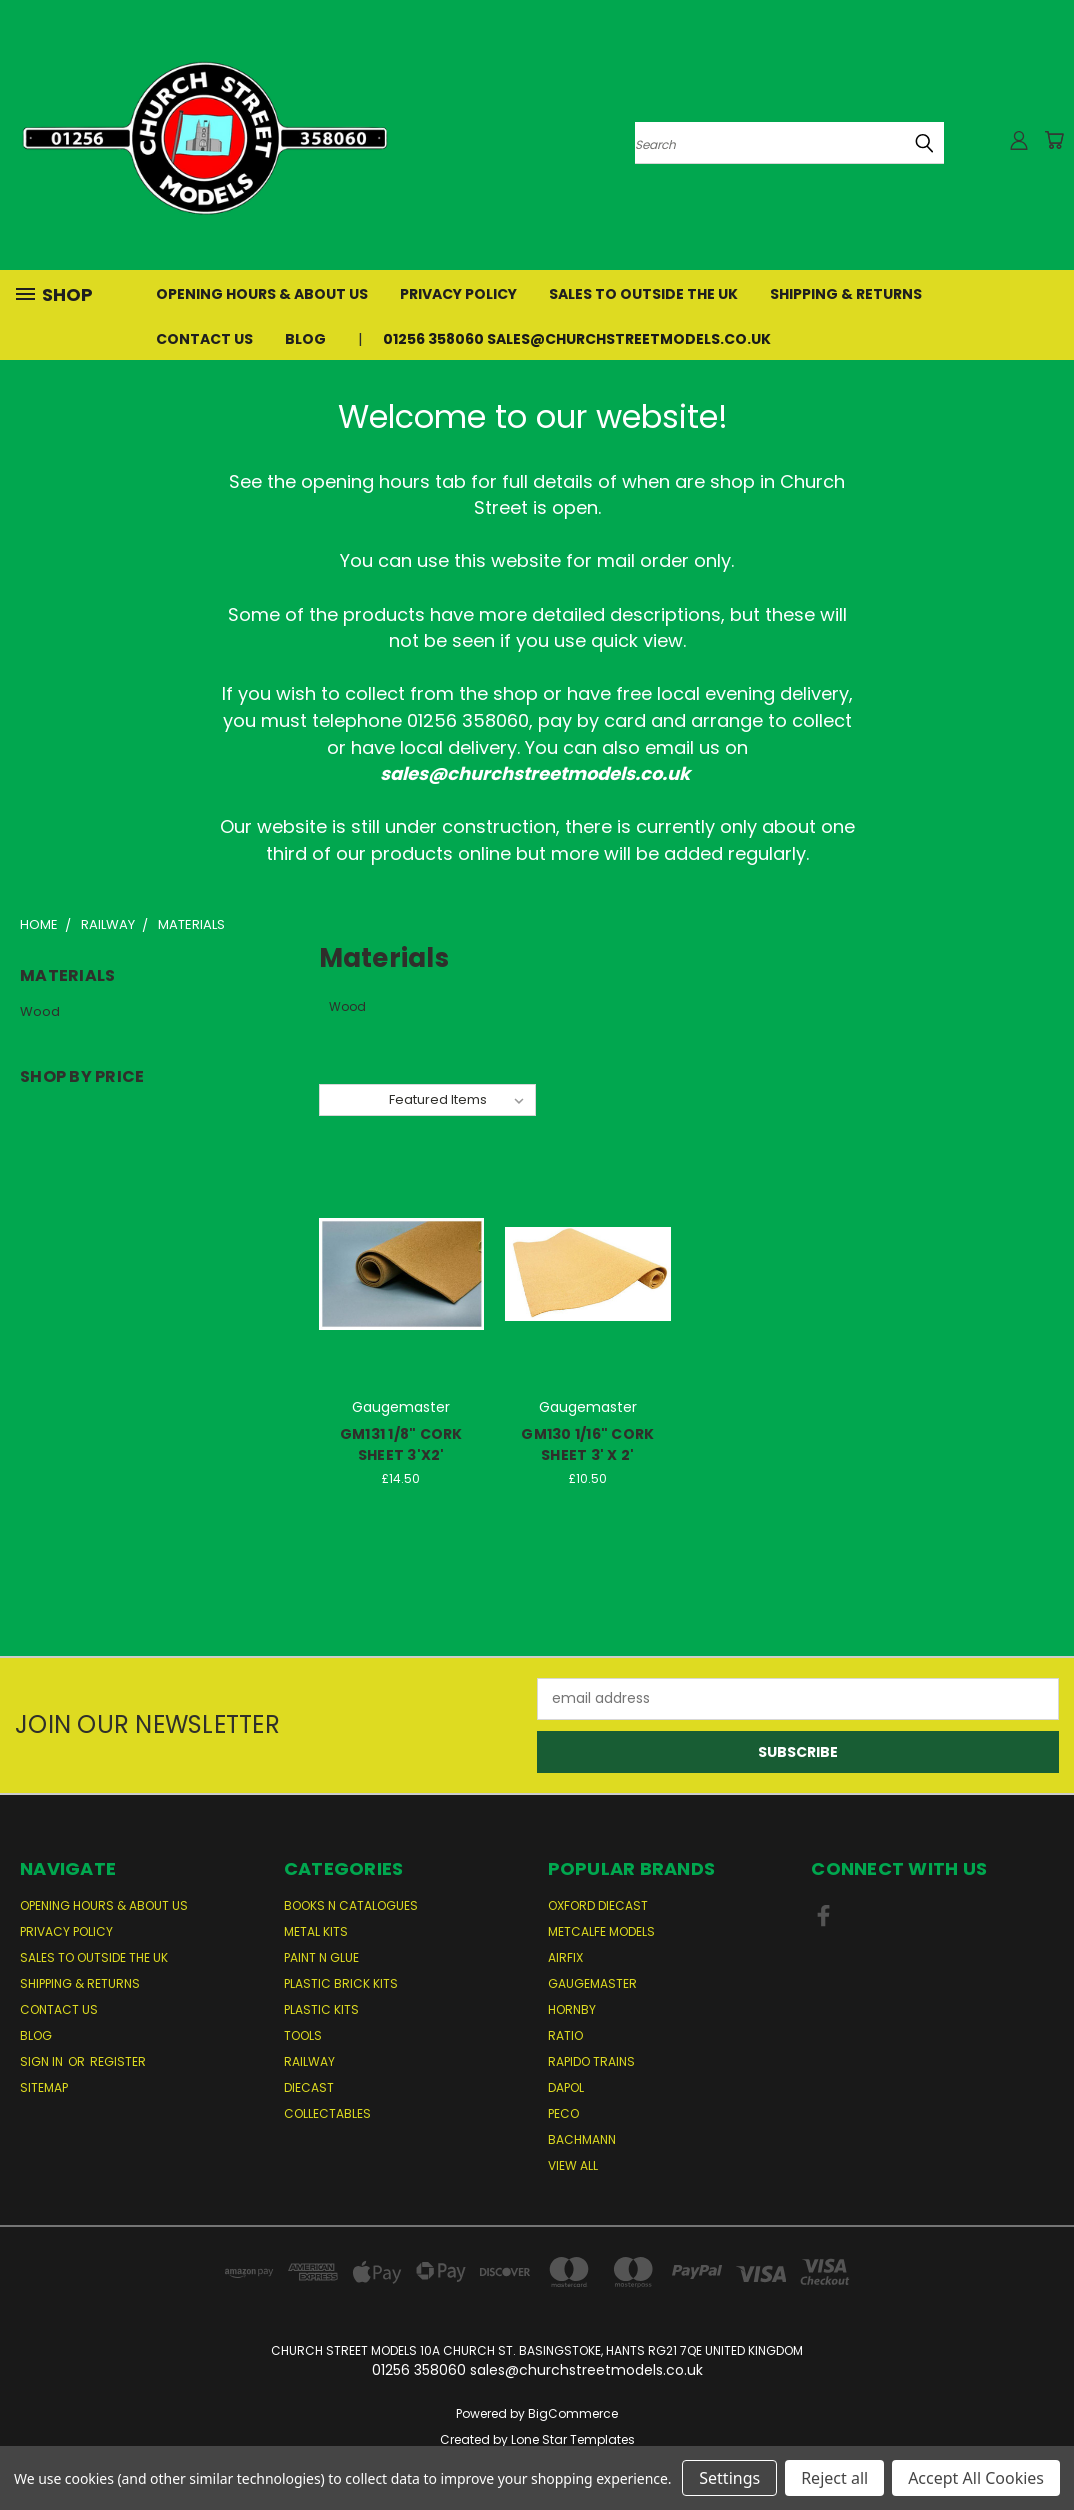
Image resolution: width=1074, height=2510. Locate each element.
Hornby (572, 2009)
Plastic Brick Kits (341, 1983)
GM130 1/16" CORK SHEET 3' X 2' (587, 1444)
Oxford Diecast (598, 1905)
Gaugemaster (592, 1983)
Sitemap (44, 2087)
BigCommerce (573, 2413)
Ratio (565, 2035)
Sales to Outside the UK (643, 294)
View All (573, 2165)
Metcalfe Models (601, 1931)
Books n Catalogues (351, 1905)
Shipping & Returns (846, 294)
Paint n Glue (321, 1957)
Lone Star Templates (573, 2439)
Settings (729, 2478)
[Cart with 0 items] (1054, 140)
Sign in (43, 2061)
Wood (40, 1011)
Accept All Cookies (976, 2478)
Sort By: (353, 1099)
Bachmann (582, 2139)
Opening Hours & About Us (262, 294)
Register (118, 2061)
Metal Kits (316, 1931)
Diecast (309, 2087)
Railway (309, 2061)
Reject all (834, 2478)
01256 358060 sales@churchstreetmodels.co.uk (577, 339)
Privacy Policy (458, 294)
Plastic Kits (321, 2009)
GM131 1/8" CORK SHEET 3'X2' (401, 1444)
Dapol (566, 2087)
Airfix (565, 1957)
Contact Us (204, 339)
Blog (305, 339)
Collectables (327, 2113)
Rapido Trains (591, 2061)
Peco (563, 2113)
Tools (303, 2035)
